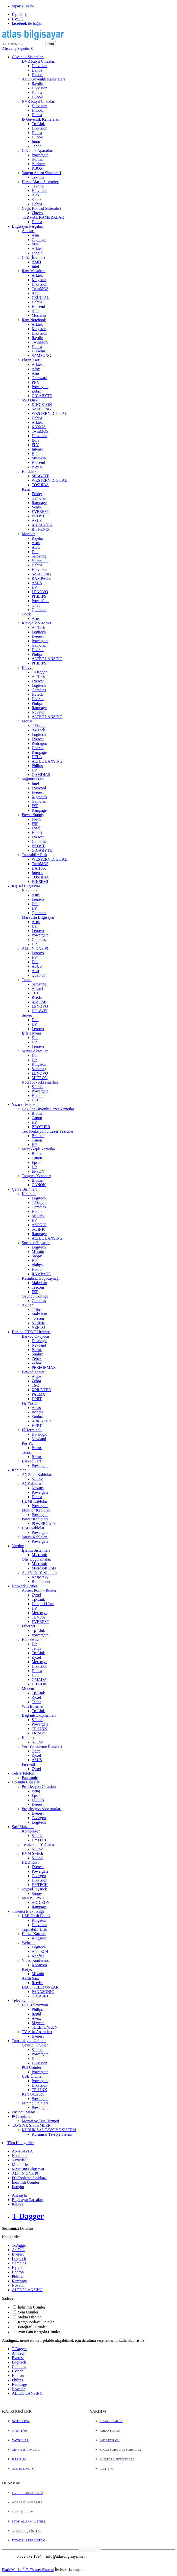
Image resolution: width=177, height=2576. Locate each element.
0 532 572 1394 (28, 2556)
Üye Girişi (20, 14)
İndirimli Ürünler (31, 2307)
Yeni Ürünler (28, 2312)
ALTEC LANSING (27, 2290)
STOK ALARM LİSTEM (28, 2521)
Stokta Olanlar (29, 2317)
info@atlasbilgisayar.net (65, 2556)
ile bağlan (28, 23)
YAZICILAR (20, 2440)
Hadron (18, 2272)
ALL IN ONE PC (23, 2468)
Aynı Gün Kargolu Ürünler (39, 2332)
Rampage (19, 2281)
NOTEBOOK (21, 2421)
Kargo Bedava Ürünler (36, 2322)
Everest (18, 2254)
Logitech (19, 2259)
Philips (17, 2276)
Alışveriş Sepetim (17, 48)
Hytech (17, 2267)
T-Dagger (19, 2245)
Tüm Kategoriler (20, 2143)
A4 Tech (18, 2250)
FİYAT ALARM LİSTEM (28, 2540)
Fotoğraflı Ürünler (32, 2327)
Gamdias (19, 2263)
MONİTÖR (19, 2431)
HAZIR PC (19, 2459)
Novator (18, 2285)
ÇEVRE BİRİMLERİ (26, 2449)
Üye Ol (18, 19)
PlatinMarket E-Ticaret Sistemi (28, 2570)
